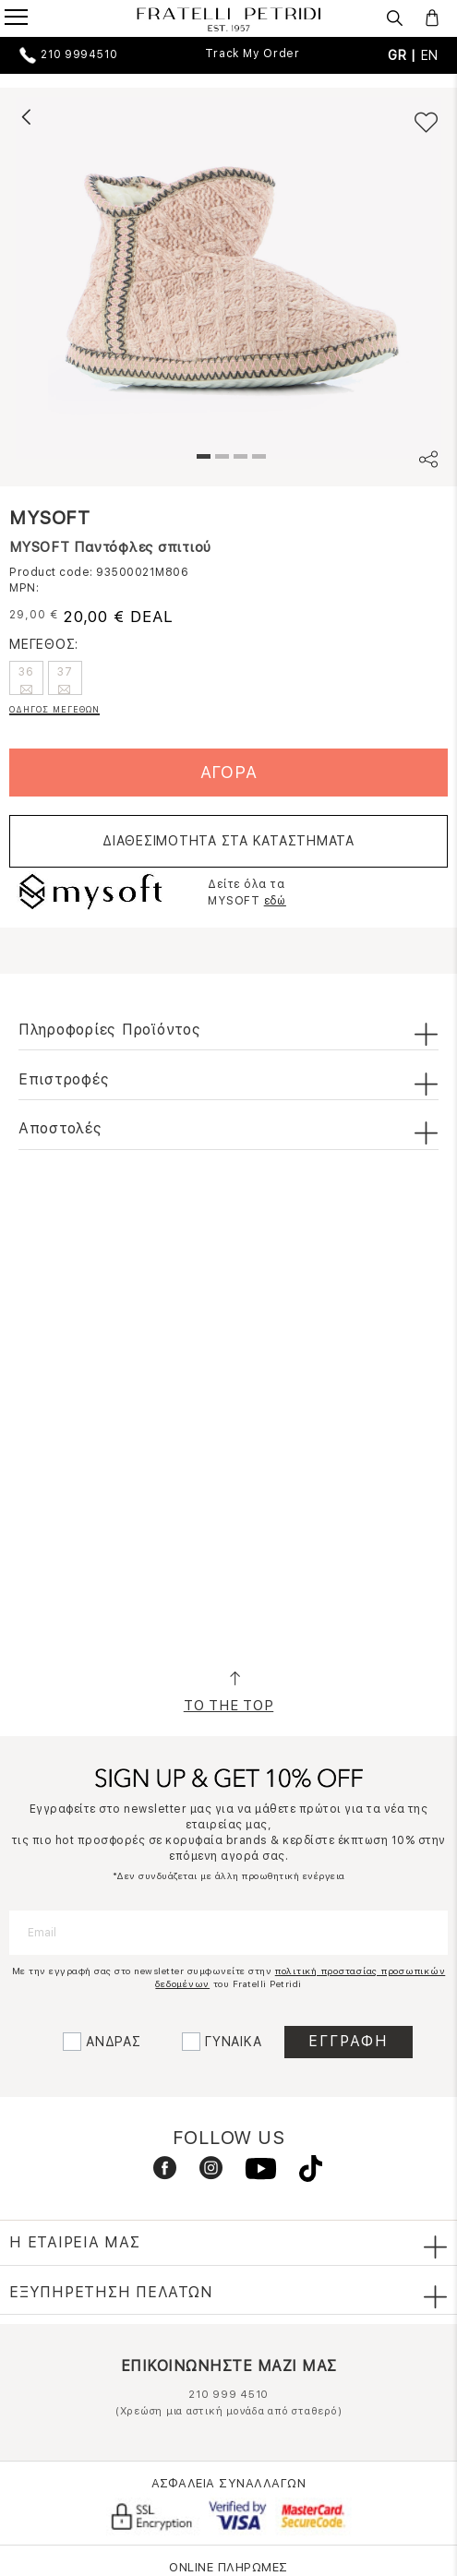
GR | (404, 55)
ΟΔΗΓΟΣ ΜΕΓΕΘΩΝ (54, 709)
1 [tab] (201, 458)
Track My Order (252, 53)
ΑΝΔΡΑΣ (113, 2041)
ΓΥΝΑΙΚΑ (233, 2041)
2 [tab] (219, 458)
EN (430, 55)
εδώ (275, 900)
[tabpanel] (228, 278)
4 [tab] (256, 458)
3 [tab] (238, 458)
